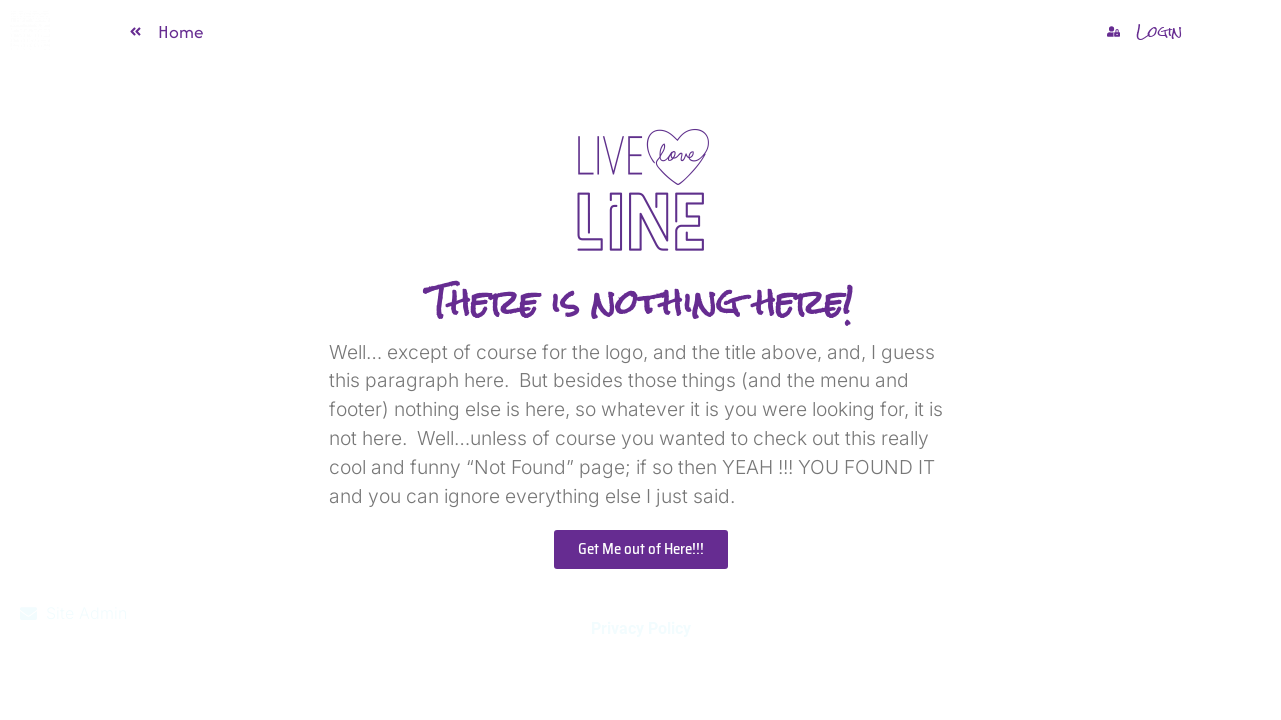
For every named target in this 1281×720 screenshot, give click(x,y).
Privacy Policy (641, 628)
